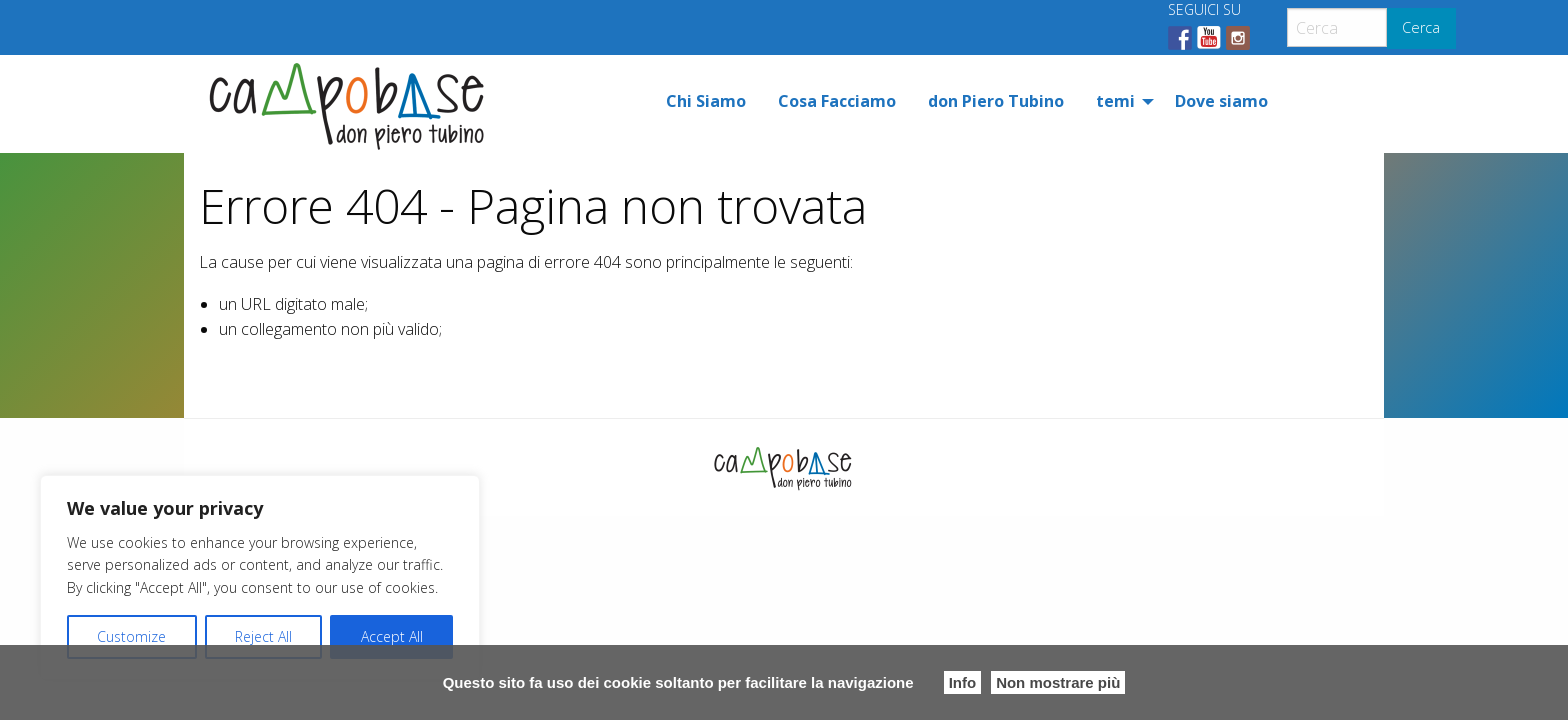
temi (1115, 101)
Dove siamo (1221, 101)
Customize (131, 636)
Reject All (263, 636)
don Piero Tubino (996, 101)
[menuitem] (706, 101)
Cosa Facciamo (837, 101)
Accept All (392, 636)
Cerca (1421, 27)
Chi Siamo (706, 101)
